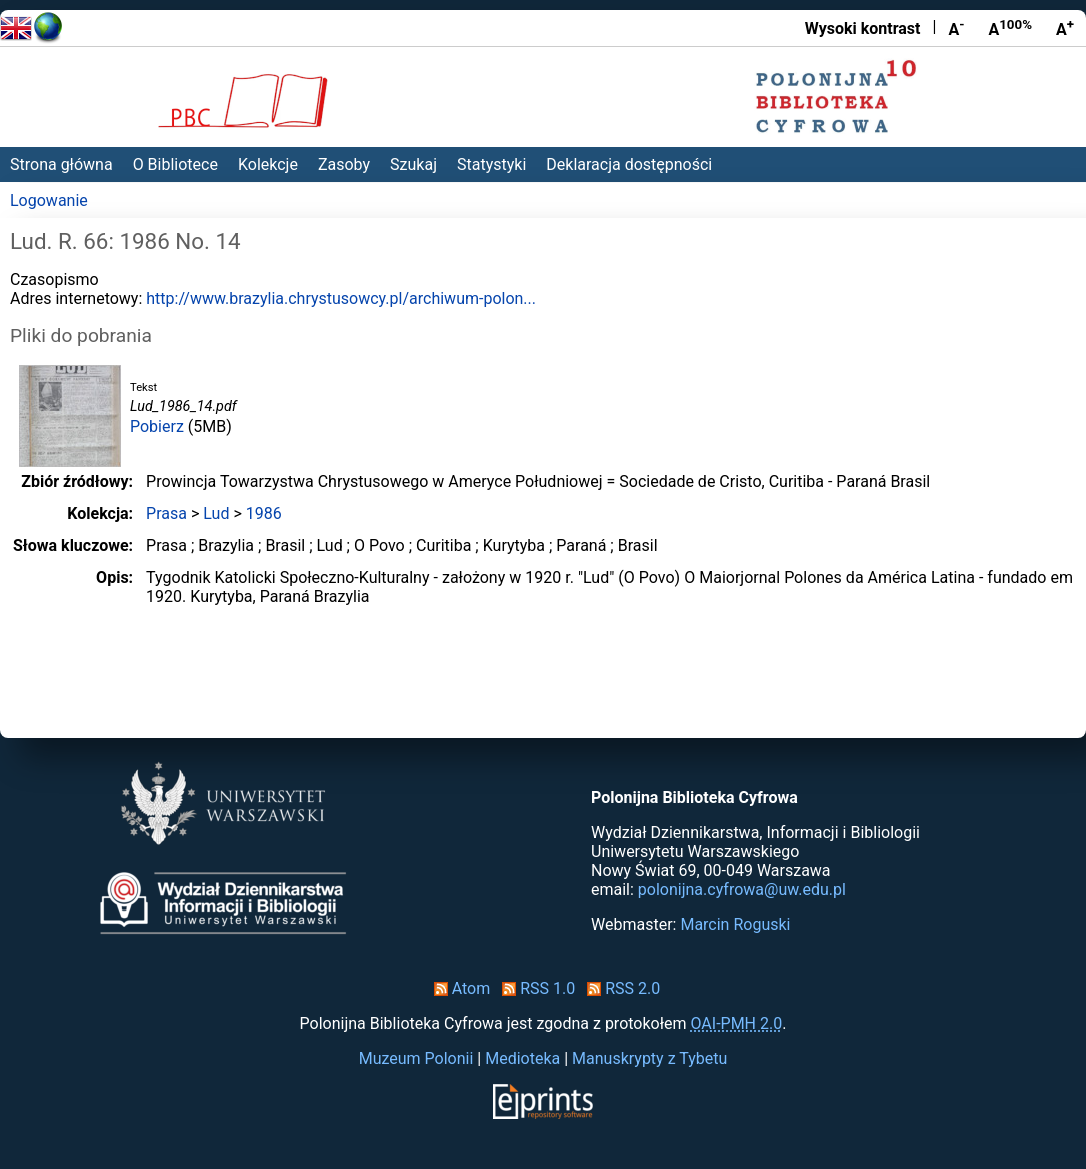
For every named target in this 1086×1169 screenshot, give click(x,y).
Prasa (166, 513)
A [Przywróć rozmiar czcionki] (1010, 28)
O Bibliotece (175, 164)
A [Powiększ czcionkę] (1065, 28)
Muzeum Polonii (416, 1058)
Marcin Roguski (735, 924)
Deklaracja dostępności (629, 164)
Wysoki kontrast (863, 28)
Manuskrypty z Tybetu (649, 1058)
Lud (216, 513)
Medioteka (522, 1058)
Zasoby (344, 164)
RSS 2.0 (619, 988)
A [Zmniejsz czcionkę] (956, 28)
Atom (458, 988)
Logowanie (49, 200)
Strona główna (61, 164)
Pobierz (157, 426)
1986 (264, 513)
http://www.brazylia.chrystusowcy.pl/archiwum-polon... (341, 298)
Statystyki (491, 164)
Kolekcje (268, 164)
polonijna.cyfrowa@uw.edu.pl (742, 889)
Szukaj (413, 164)
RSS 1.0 (534, 988)
